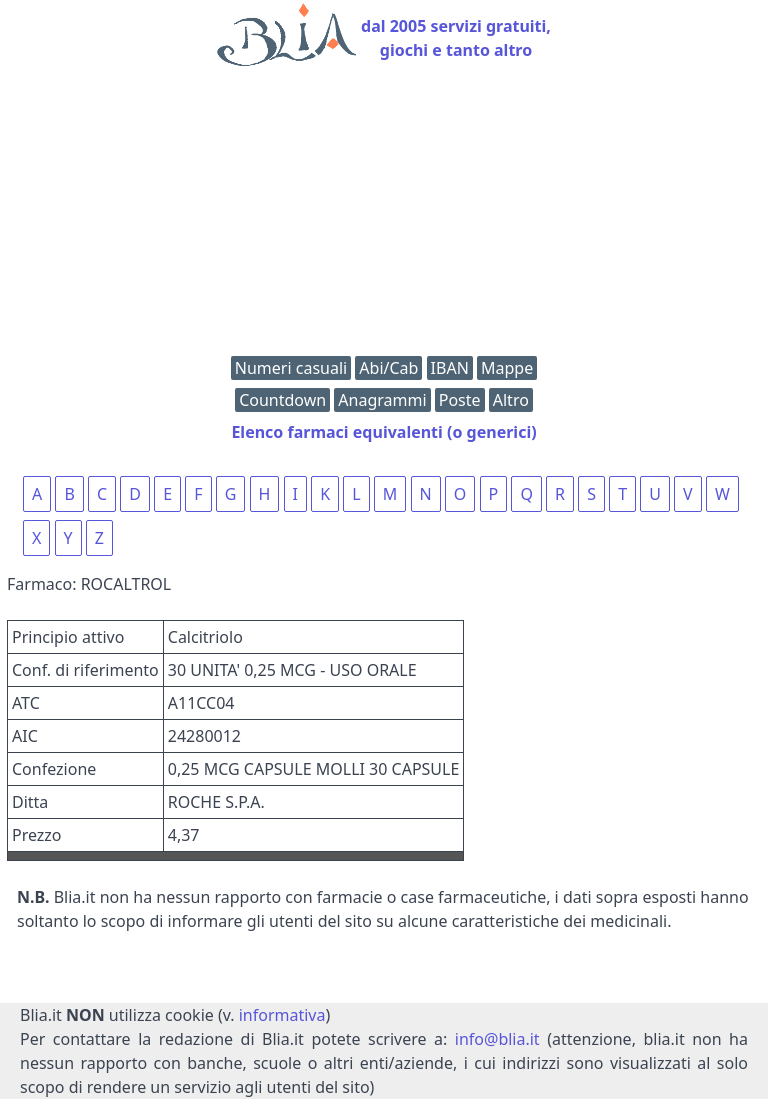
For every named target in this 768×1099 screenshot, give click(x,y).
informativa (282, 1015)
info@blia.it (497, 1039)
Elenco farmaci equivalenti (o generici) (383, 432)
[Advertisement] (384, 216)
